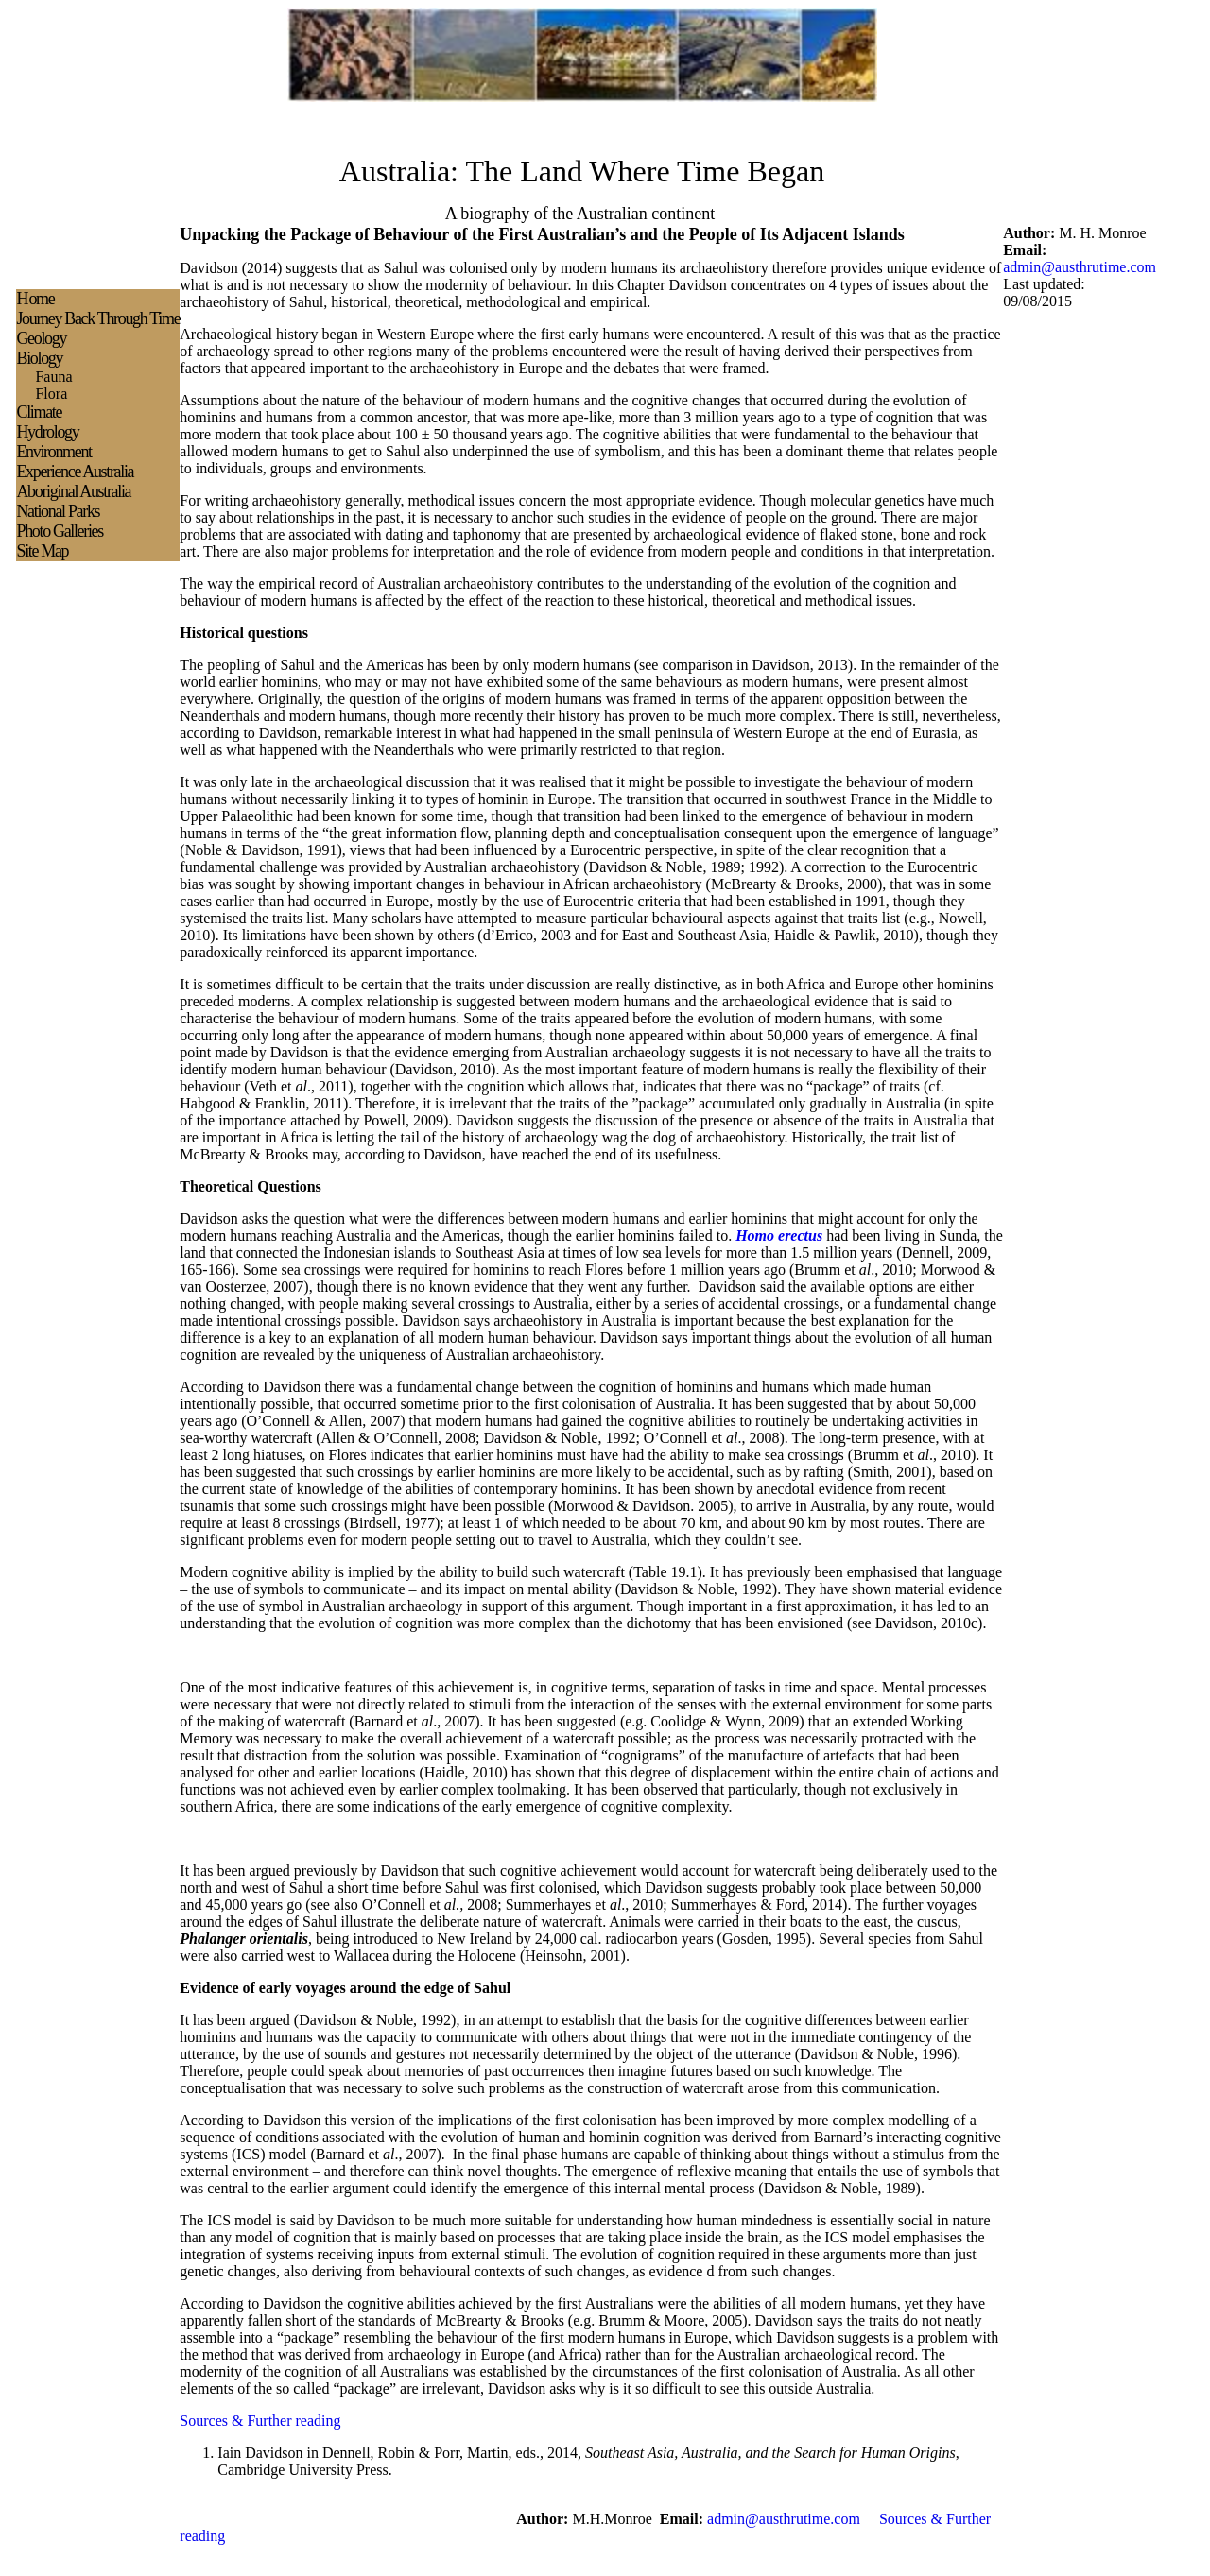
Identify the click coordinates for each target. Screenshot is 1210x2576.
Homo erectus (778, 1236)
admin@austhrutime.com (1079, 267)
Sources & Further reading (260, 2421)
